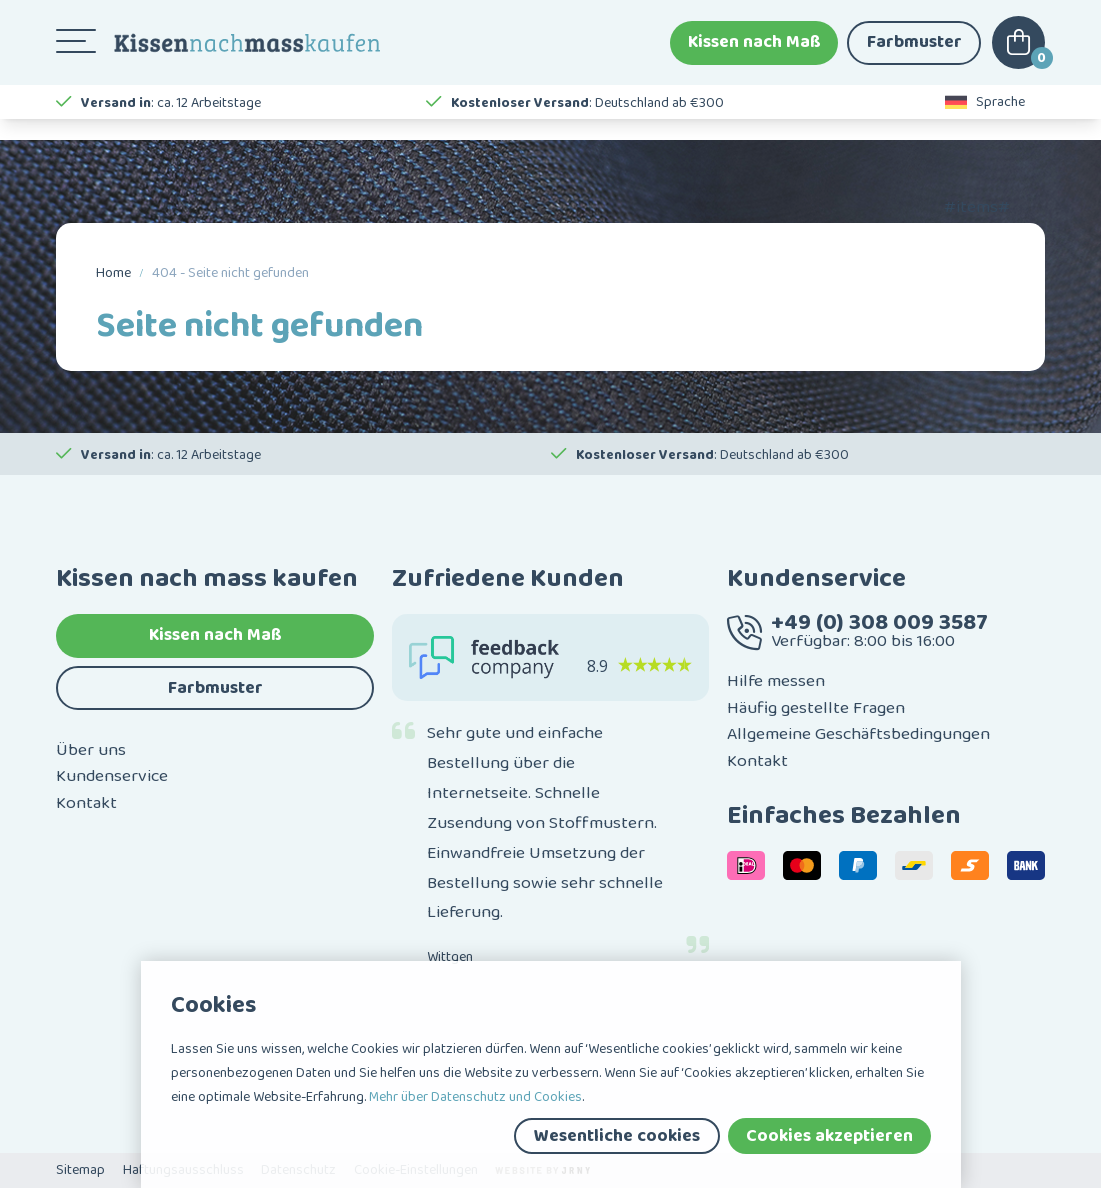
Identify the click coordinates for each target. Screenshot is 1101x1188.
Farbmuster (914, 50)
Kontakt (86, 803)
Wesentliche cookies (617, 1136)
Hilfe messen (776, 681)
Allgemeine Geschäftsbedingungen (858, 734)
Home (113, 273)
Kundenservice (112, 776)
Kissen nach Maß (754, 50)
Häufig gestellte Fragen (816, 708)
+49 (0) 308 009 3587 (879, 622)
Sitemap (80, 1170)
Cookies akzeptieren (829, 1136)
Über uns (91, 750)
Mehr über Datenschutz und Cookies (475, 1097)
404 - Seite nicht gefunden (230, 273)
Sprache (985, 120)
